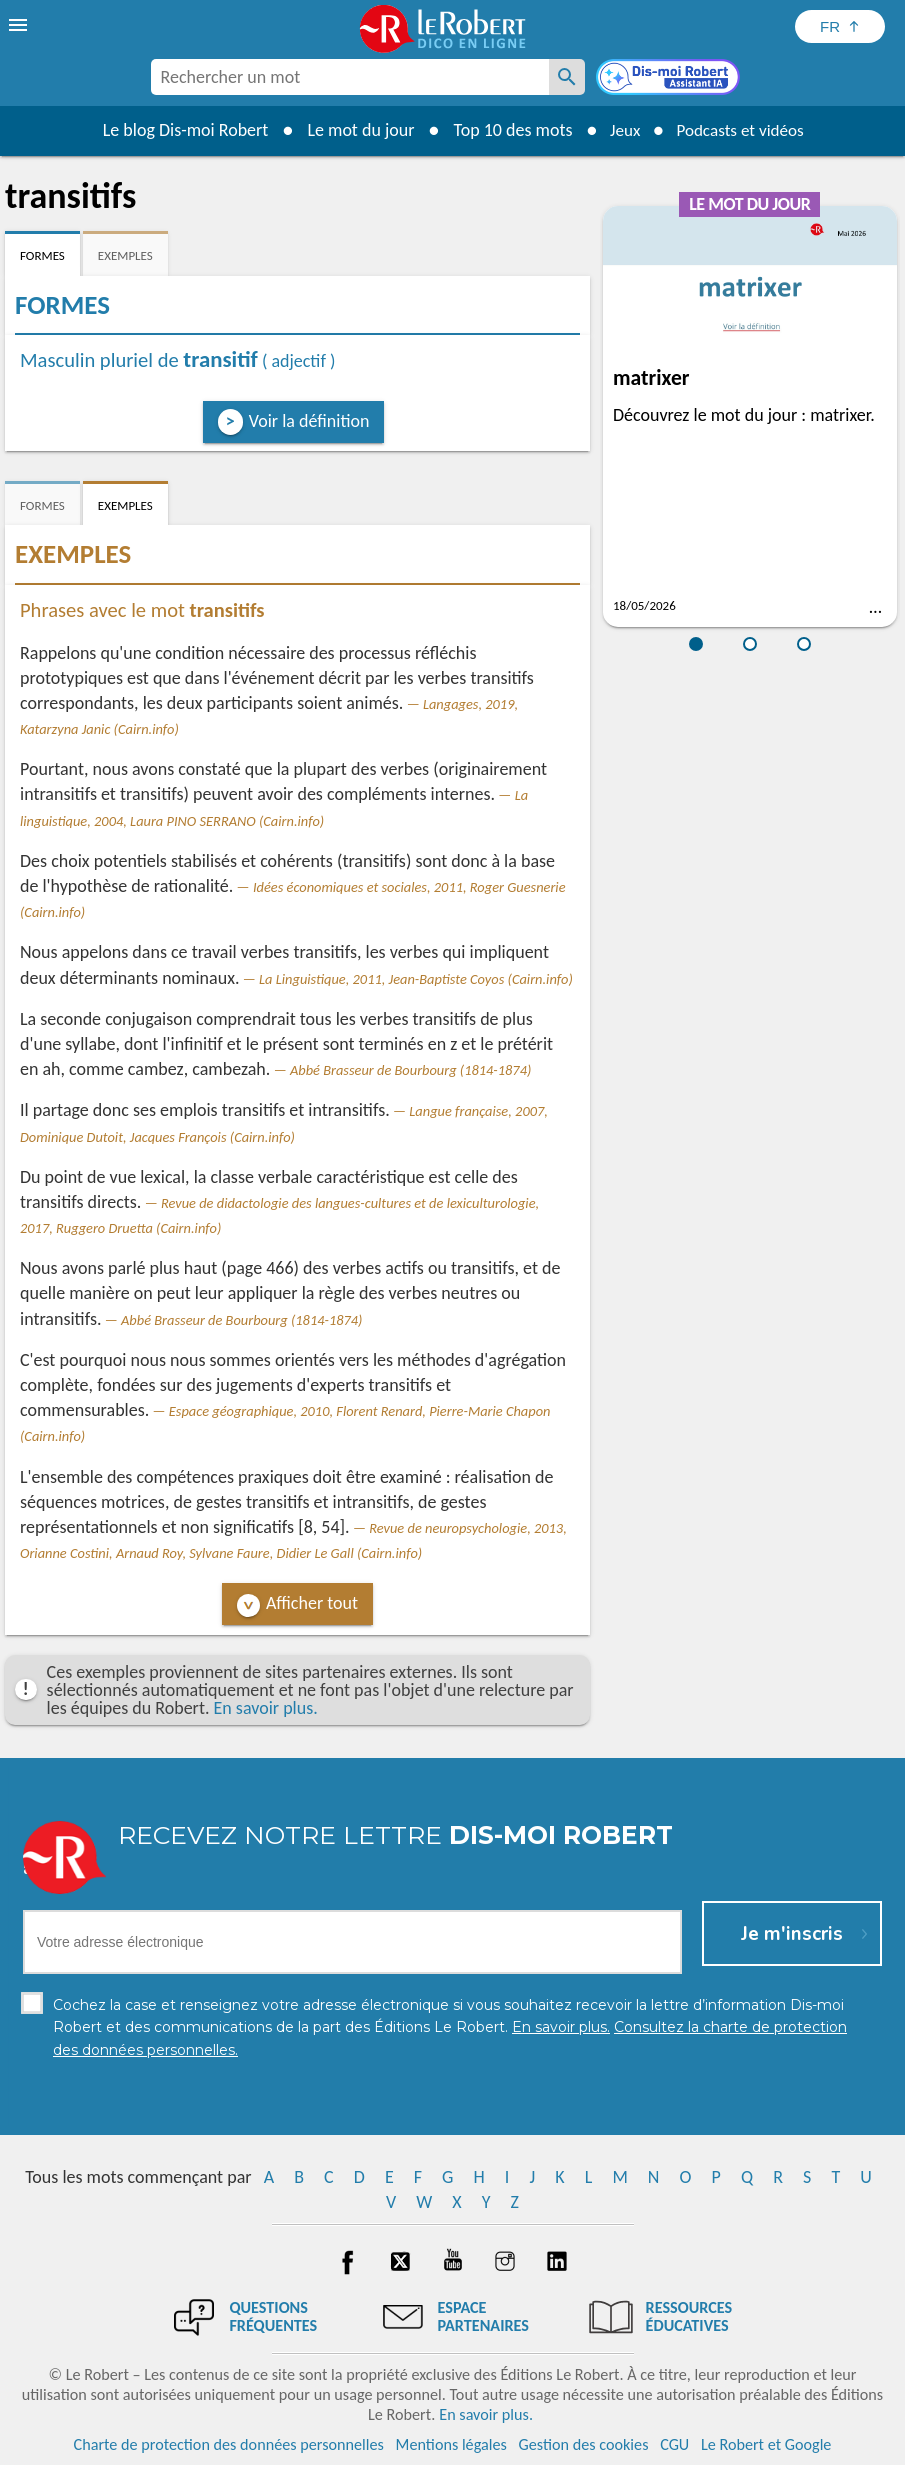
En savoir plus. (266, 1708)
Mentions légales (451, 2444)
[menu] (20, 25)
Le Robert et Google (766, 2444)
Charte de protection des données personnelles (229, 2444)
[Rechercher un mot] (567, 77)
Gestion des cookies (584, 2444)
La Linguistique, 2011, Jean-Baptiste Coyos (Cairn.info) (416, 979)
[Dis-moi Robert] (670, 79)
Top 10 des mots (505, 130)
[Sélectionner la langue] (840, 26)
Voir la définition (309, 421)
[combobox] (350, 77)
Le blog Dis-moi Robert (179, 130)
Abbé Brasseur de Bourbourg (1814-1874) (410, 1070)
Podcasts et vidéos (742, 130)
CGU (674, 2444)
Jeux (620, 130)
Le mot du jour (353, 130)
